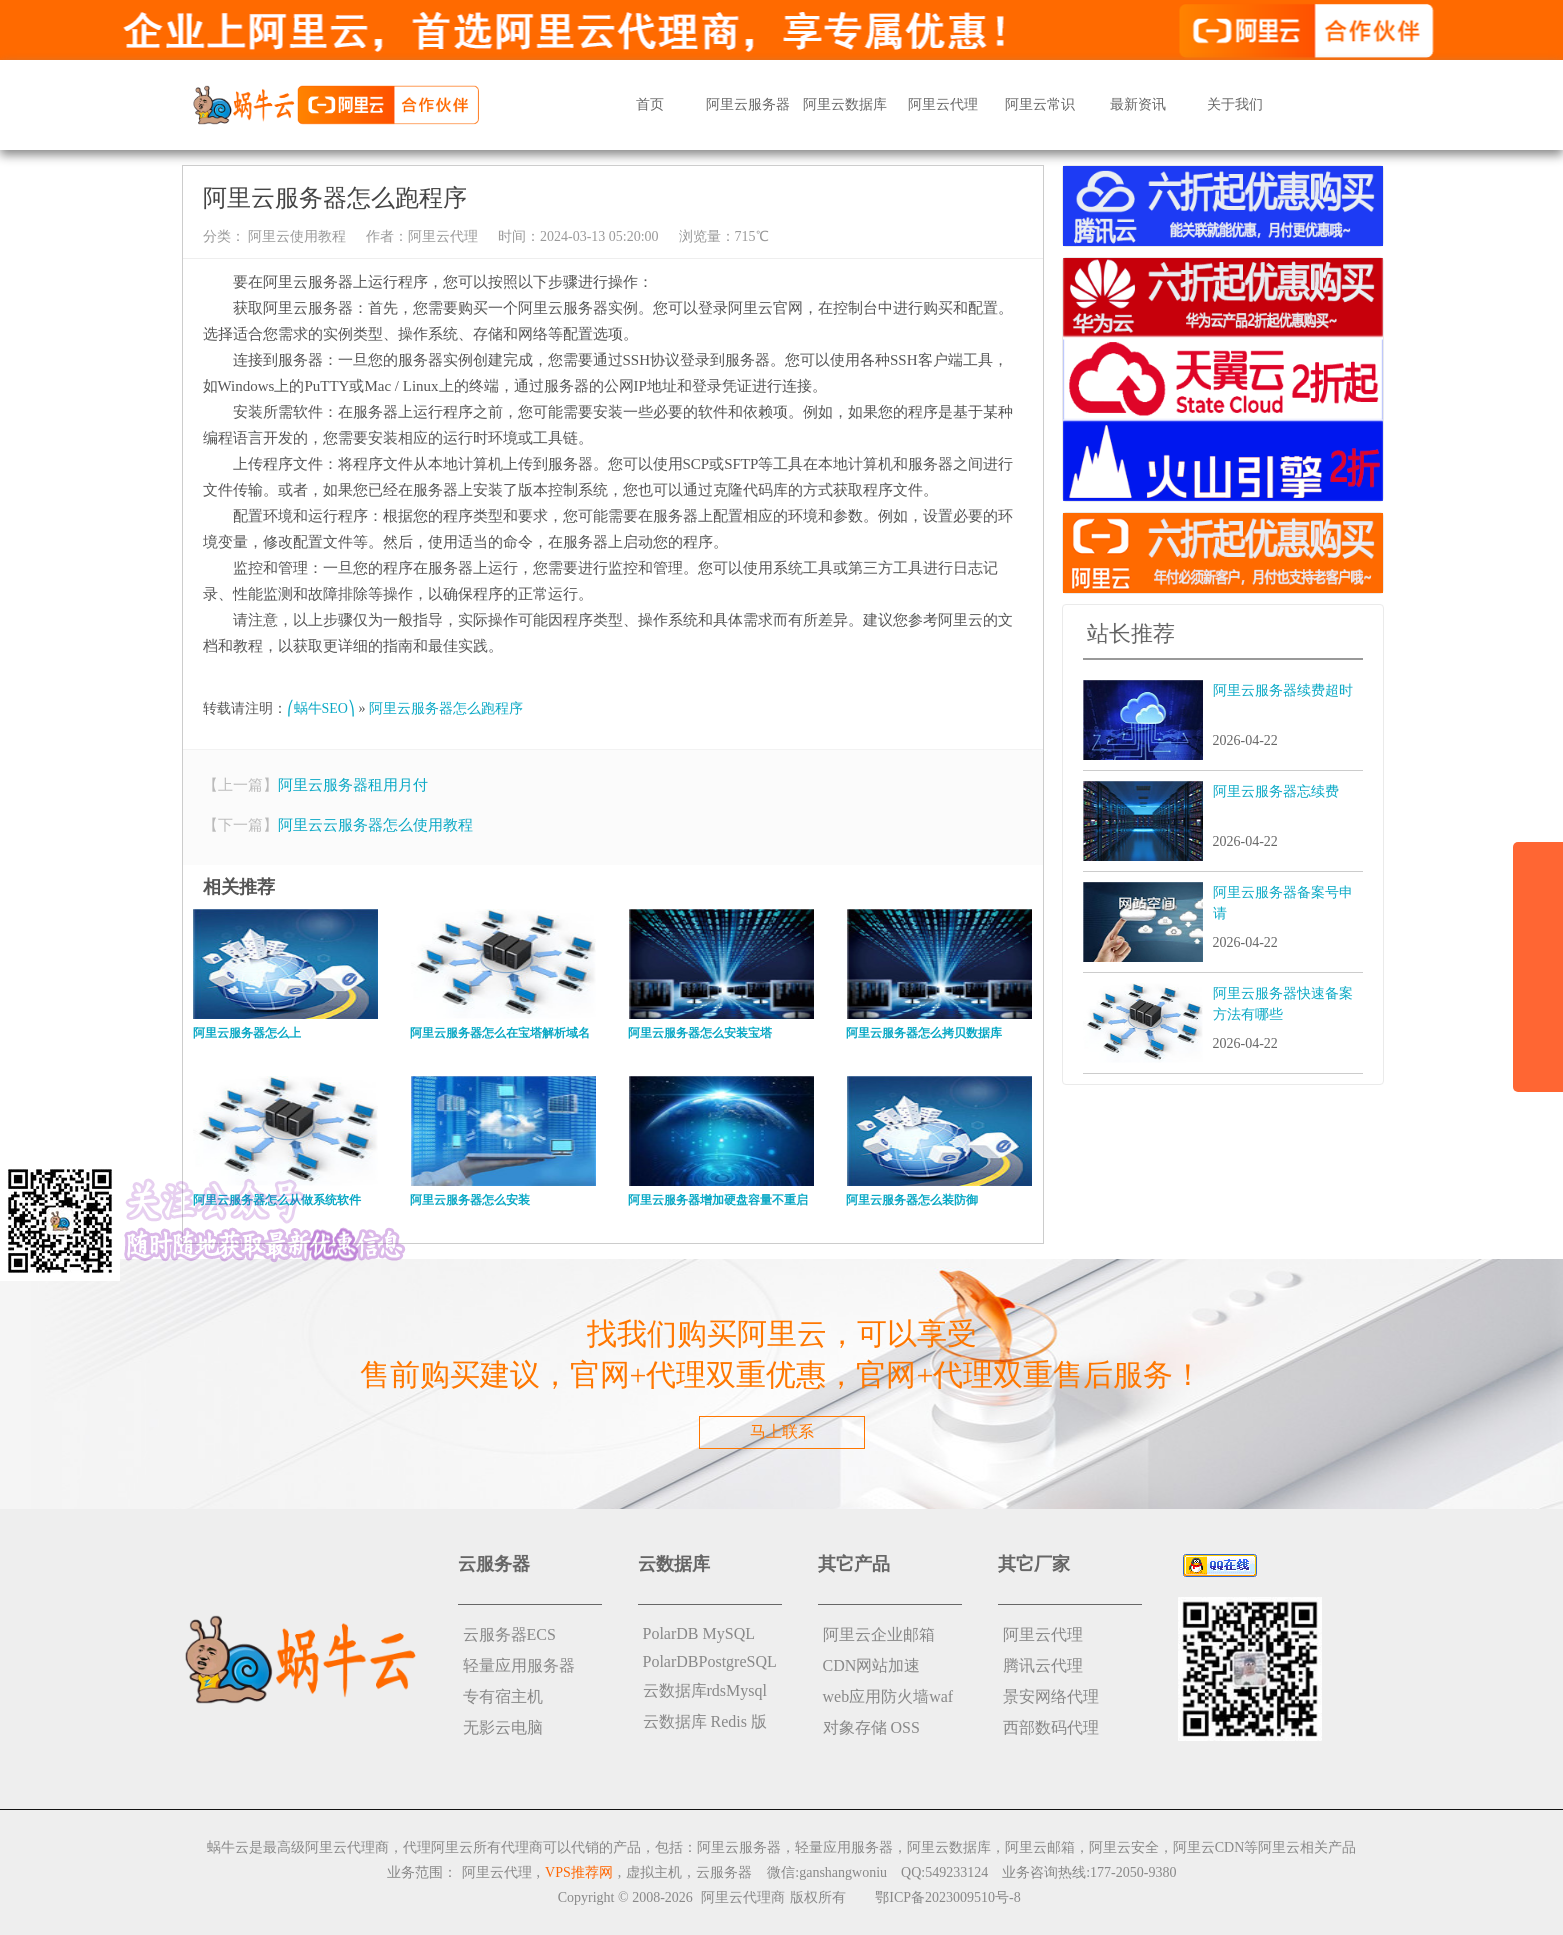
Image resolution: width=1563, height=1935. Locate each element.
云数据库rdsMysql (705, 1690)
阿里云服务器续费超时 (1283, 690)
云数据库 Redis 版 (705, 1721)
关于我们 (1235, 104)
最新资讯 (1138, 104)
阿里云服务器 (748, 104)
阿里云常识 (1040, 104)
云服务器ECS (509, 1634)
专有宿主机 (503, 1696)
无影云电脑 (503, 1727)
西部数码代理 (1051, 1727)
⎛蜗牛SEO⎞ (321, 708)
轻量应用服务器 (519, 1665)
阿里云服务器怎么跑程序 (446, 708)
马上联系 (782, 1431)
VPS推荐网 (579, 1872)
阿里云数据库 (845, 104)
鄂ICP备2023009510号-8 (947, 1897)
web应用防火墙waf (888, 1696)
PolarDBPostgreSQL (710, 1661)
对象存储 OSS (871, 1727)
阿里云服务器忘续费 (1276, 791)
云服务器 (724, 1872)
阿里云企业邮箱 (879, 1634)
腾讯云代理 (1043, 1665)
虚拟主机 (654, 1872)
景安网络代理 (1051, 1696)
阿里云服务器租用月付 (353, 785)
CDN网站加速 (872, 1665)
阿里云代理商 (743, 1897)
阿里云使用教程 (296, 236)
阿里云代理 (943, 104)
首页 (650, 104)
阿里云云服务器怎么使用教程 (375, 825)
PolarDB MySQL (699, 1633)
